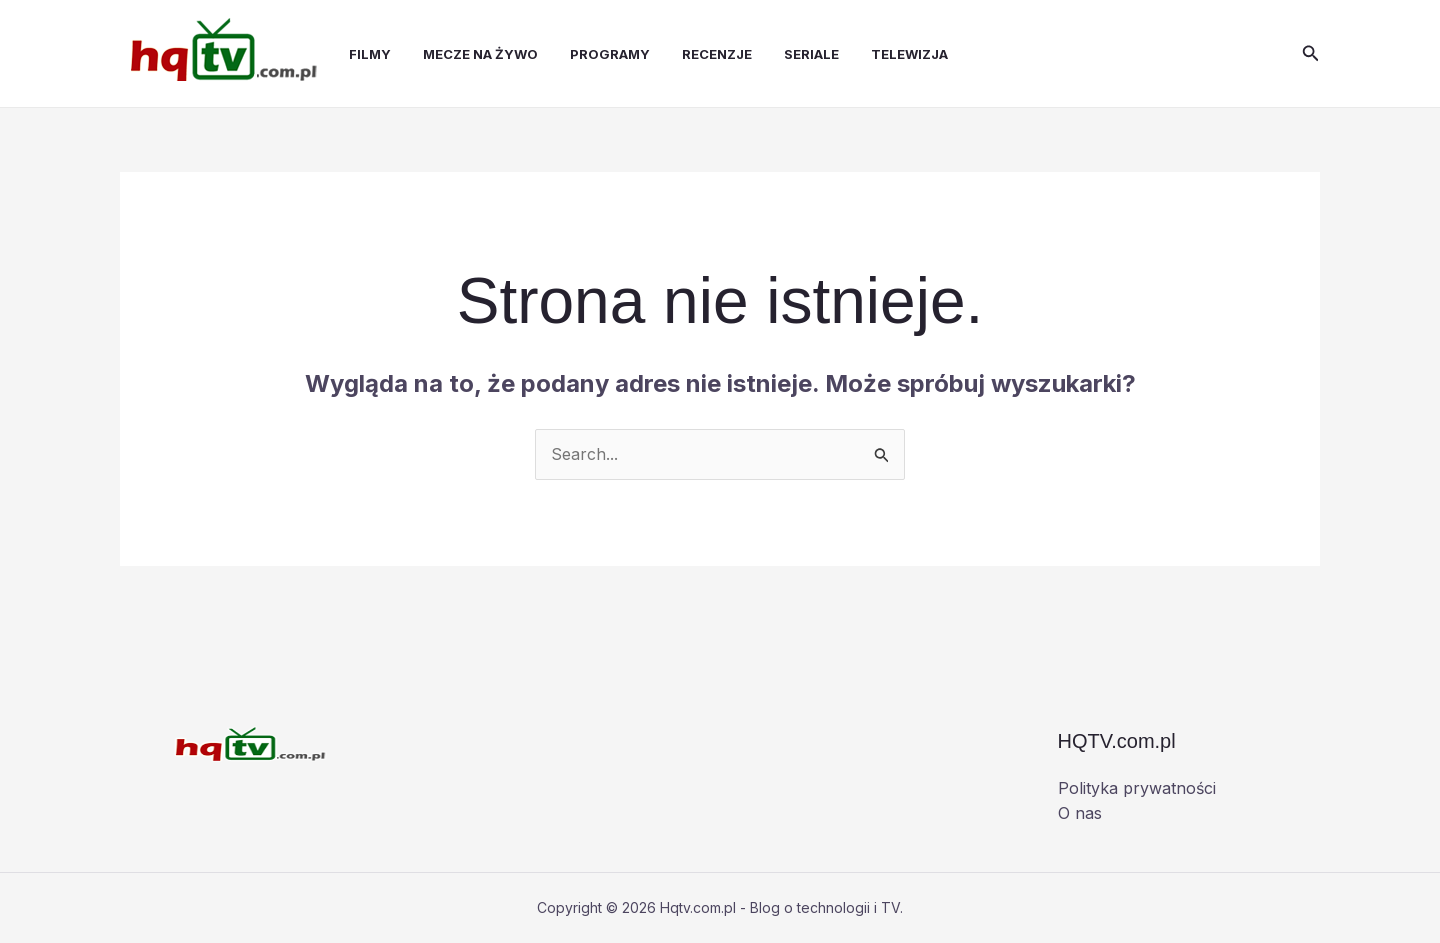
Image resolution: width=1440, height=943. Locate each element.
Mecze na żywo (480, 54)
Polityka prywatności (1137, 788)
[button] (1311, 53)
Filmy (370, 54)
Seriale (811, 54)
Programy (610, 54)
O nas (1080, 813)
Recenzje (717, 54)
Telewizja (909, 54)
